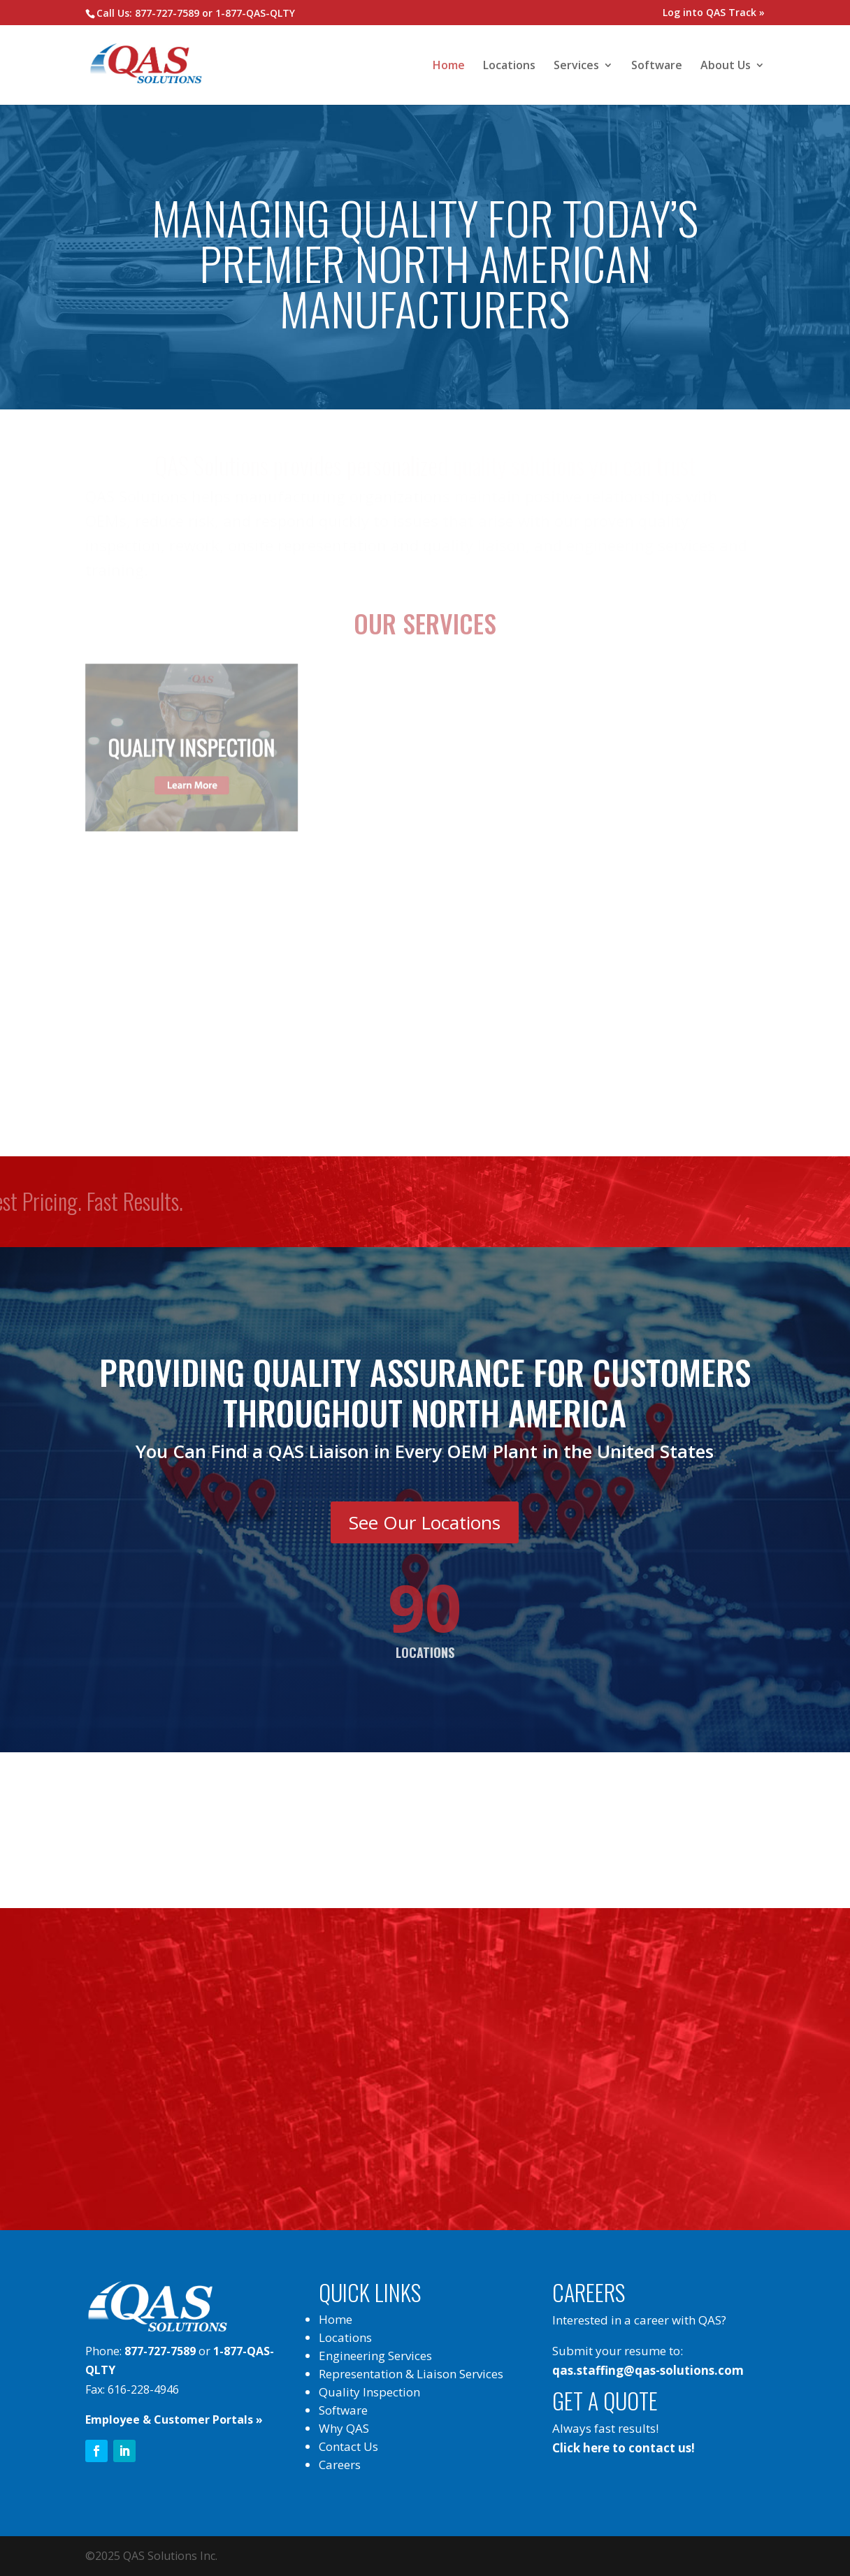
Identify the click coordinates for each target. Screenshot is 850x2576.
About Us (725, 66)
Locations (509, 66)
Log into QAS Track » (714, 12)
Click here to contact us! (623, 2448)
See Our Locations (424, 1522)
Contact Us (348, 2446)
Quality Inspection (369, 2392)
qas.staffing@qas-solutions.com (648, 2370)
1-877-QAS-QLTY (255, 13)
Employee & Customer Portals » (174, 2419)
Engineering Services (375, 2356)
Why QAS (344, 2428)
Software (656, 66)
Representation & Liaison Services (411, 2374)
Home (449, 66)
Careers (340, 2465)
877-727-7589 (167, 13)
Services (576, 66)
